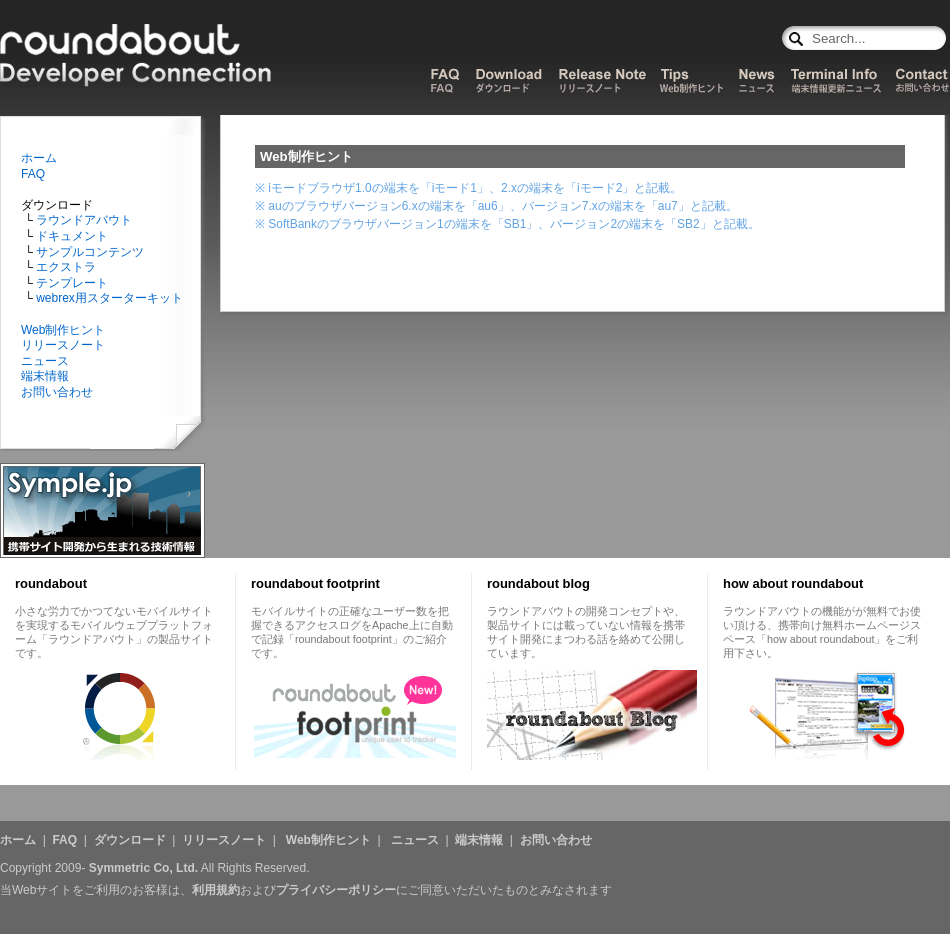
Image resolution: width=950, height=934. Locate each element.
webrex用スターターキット (108, 298)
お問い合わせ (57, 392)
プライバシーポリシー (336, 890)
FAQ (33, 174)
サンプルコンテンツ (88, 252)
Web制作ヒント (63, 330)
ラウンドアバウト (82, 220)
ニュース (45, 361)
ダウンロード (130, 840)
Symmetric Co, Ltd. (143, 868)
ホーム (39, 158)
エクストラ (64, 267)
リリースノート (63, 345)
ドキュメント (70, 236)
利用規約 (216, 890)
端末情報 (45, 376)
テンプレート (70, 283)
